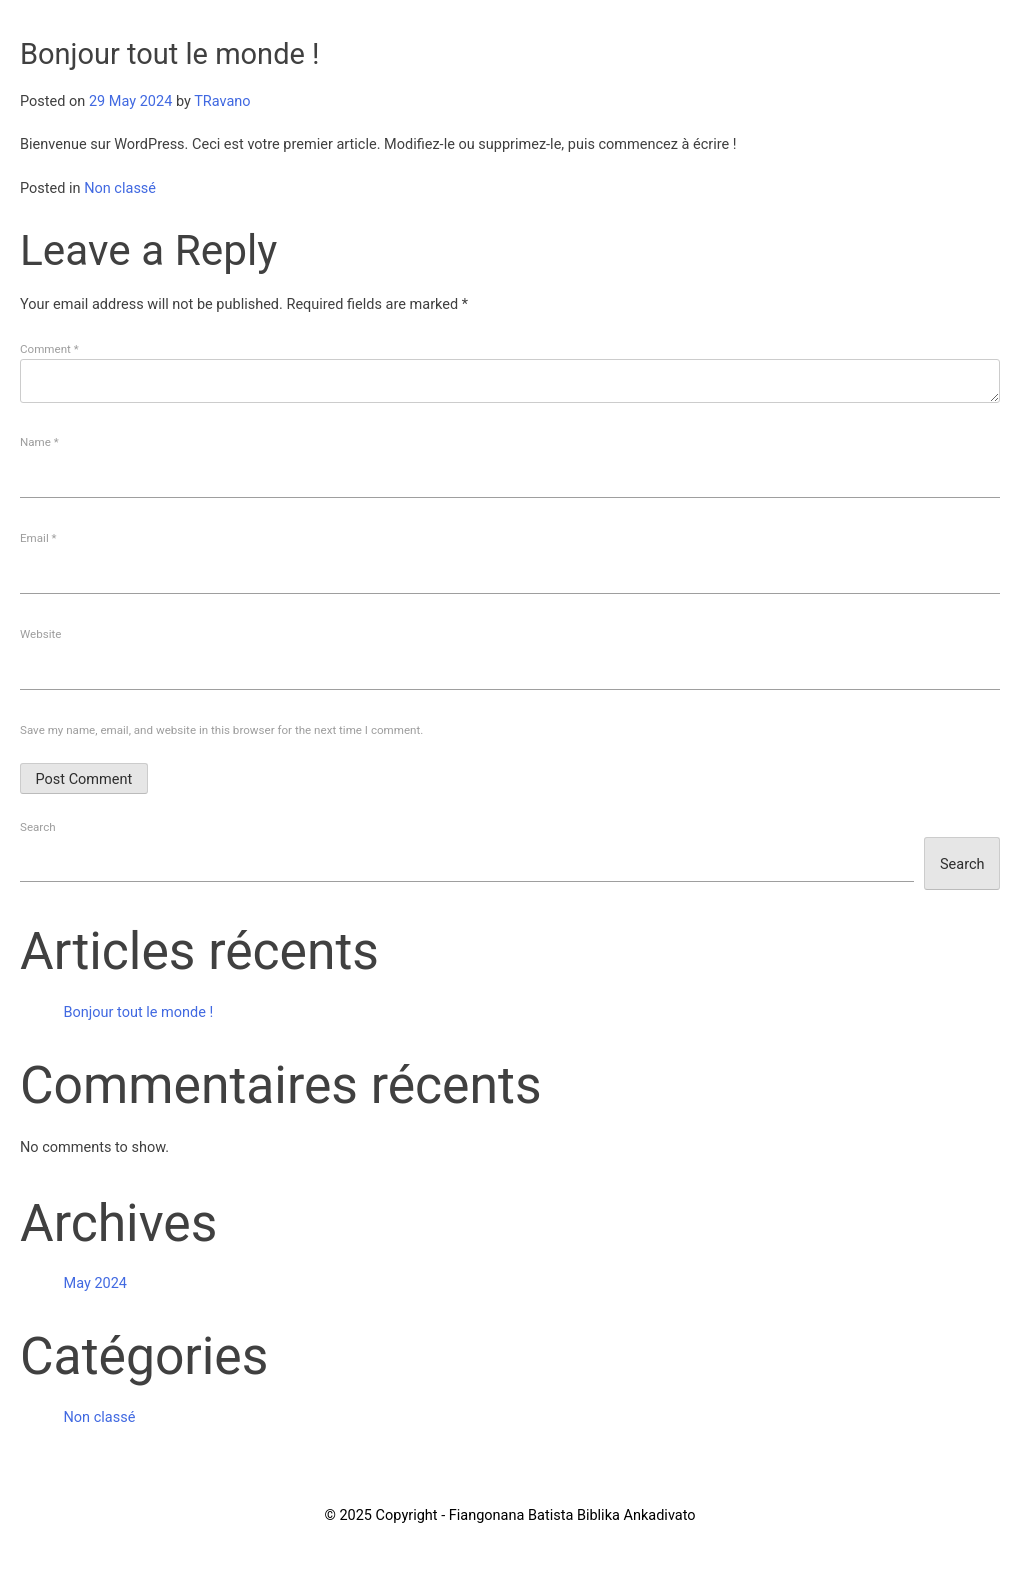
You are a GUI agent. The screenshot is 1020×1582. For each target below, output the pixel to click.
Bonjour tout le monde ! (139, 1012)
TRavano (222, 101)
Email (38, 538)
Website (41, 634)
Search (38, 827)
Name (39, 442)
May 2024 (96, 1283)
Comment (49, 349)
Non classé (120, 188)
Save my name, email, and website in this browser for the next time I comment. (221, 730)
